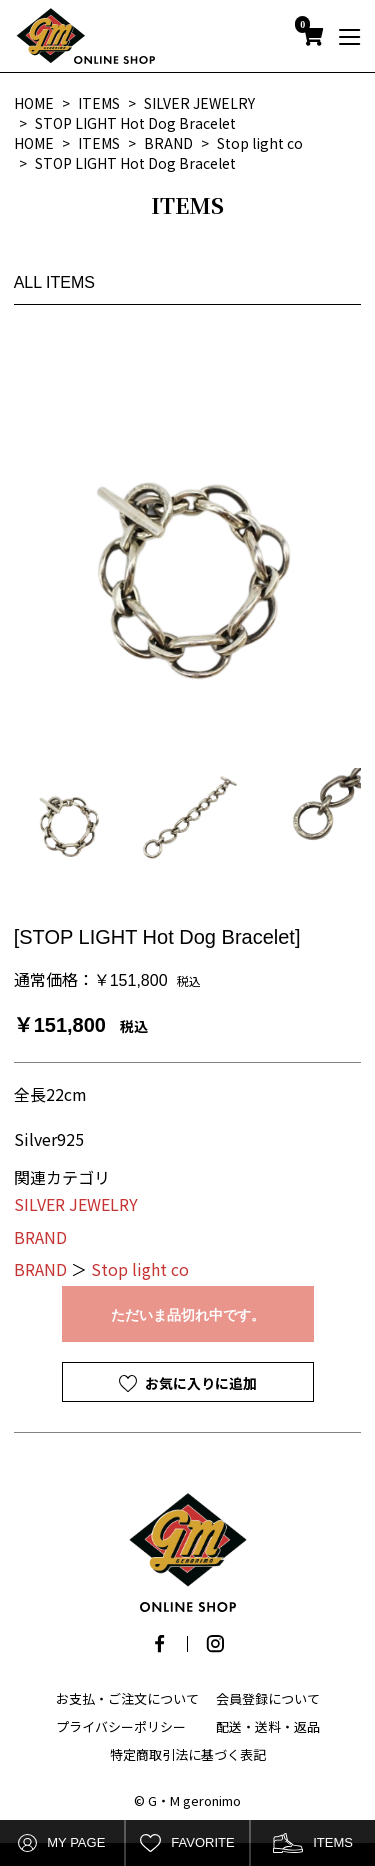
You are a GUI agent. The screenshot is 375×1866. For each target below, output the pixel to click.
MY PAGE (61, 1843)
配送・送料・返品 (268, 1726)
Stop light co (140, 1269)
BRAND (40, 1237)
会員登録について (268, 1698)
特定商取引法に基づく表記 (188, 1754)
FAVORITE (187, 1843)
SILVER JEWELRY (76, 1204)
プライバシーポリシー (121, 1726)
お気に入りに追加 (199, 1383)
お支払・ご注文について (127, 1698)
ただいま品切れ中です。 (188, 1315)
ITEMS (313, 1843)
